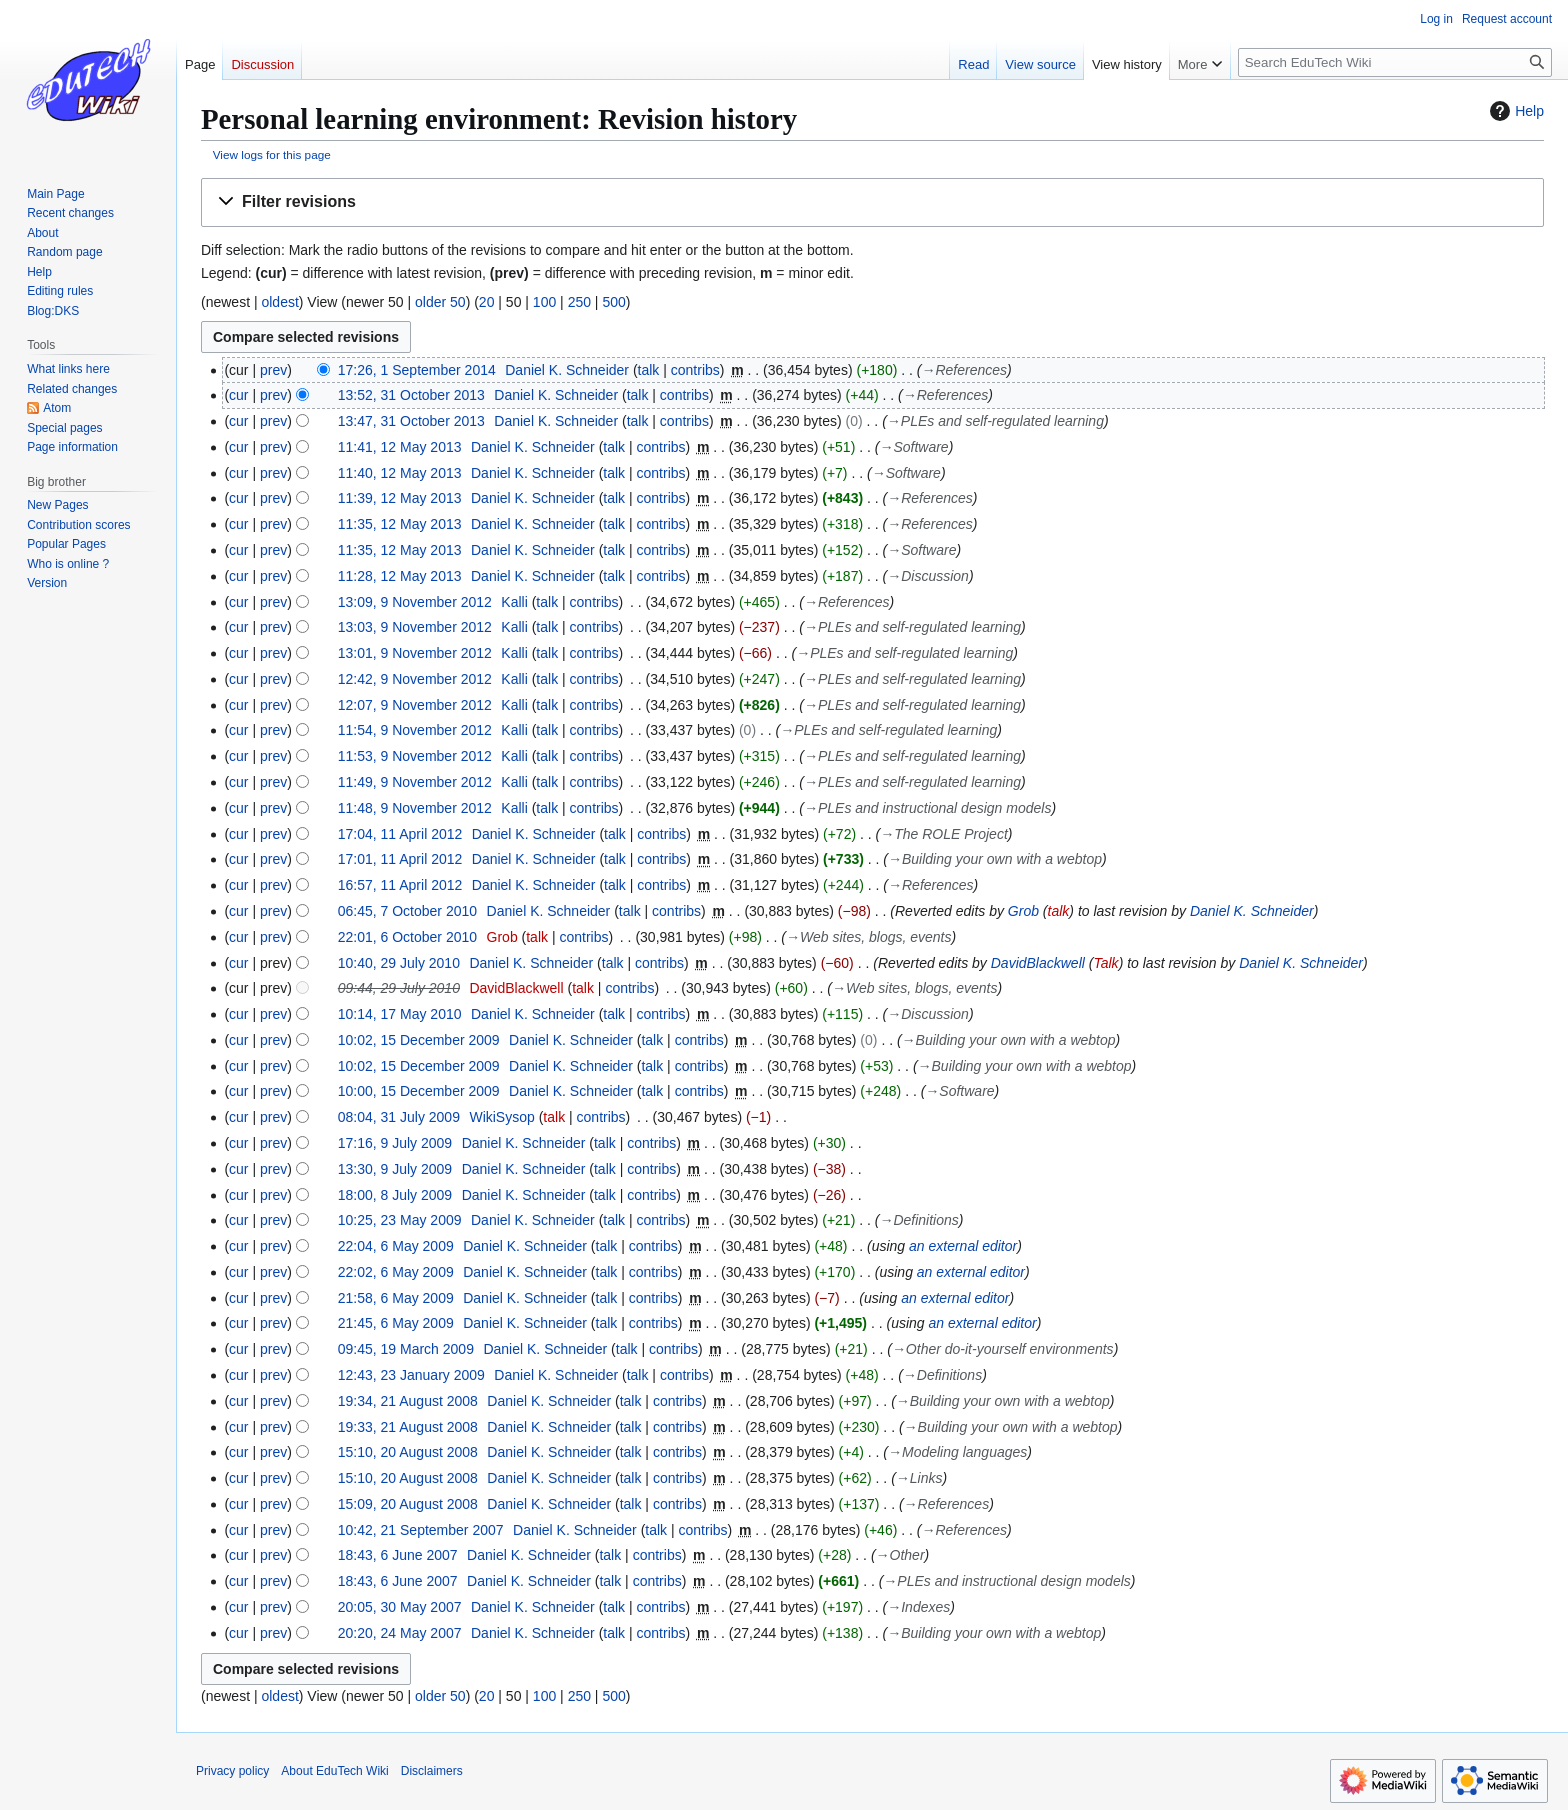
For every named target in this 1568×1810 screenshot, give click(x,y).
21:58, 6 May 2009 (396, 1298)
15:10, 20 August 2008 (408, 1452)
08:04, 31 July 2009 (399, 1117)
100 (544, 302)
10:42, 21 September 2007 (421, 1530)
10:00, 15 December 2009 (419, 1091)
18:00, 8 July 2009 (395, 1195)
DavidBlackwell (1038, 963)
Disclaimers (432, 1771)
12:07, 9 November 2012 (415, 705)
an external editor (963, 1246)
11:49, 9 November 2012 (415, 782)
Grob (1023, 911)
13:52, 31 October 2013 (411, 395)
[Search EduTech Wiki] (1395, 62)
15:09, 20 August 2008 (408, 1504)
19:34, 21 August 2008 (408, 1401)
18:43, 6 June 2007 (398, 1555)
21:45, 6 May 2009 (396, 1323)
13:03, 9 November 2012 (415, 627)
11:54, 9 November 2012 (415, 730)
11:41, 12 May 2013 (400, 447)
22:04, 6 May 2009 (396, 1246)
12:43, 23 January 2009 (411, 1375)
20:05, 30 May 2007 (400, 1607)
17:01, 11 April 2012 (400, 859)
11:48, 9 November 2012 (415, 808)
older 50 (440, 302)
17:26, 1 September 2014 (417, 370)
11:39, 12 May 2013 (400, 498)
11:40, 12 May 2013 (400, 473)
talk (649, 370)
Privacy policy (232, 1771)
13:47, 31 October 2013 (411, 421)
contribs (695, 370)
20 (487, 302)
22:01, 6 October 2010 (407, 937)
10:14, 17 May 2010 (400, 1014)
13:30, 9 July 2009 (395, 1169)
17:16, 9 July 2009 (395, 1143)
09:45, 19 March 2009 (406, 1349)
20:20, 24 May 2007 (400, 1633)
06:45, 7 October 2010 (407, 911)
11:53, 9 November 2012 (415, 756)
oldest (279, 302)
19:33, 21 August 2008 (408, 1427)
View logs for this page (272, 154)
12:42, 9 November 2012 (415, 679)
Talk (1105, 963)
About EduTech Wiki (334, 1771)
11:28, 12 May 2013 (400, 576)
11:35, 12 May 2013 (400, 524)
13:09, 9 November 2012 (415, 602)
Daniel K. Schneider (1252, 911)
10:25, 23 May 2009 (400, 1220)
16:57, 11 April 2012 (400, 885)
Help (1514, 111)
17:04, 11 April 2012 (400, 834)
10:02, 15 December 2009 (419, 1040)
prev (273, 370)
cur (238, 395)
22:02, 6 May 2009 (396, 1272)
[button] (872, 202)
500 (613, 302)
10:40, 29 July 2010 (399, 963)
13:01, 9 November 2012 (415, 653)
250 (579, 302)
